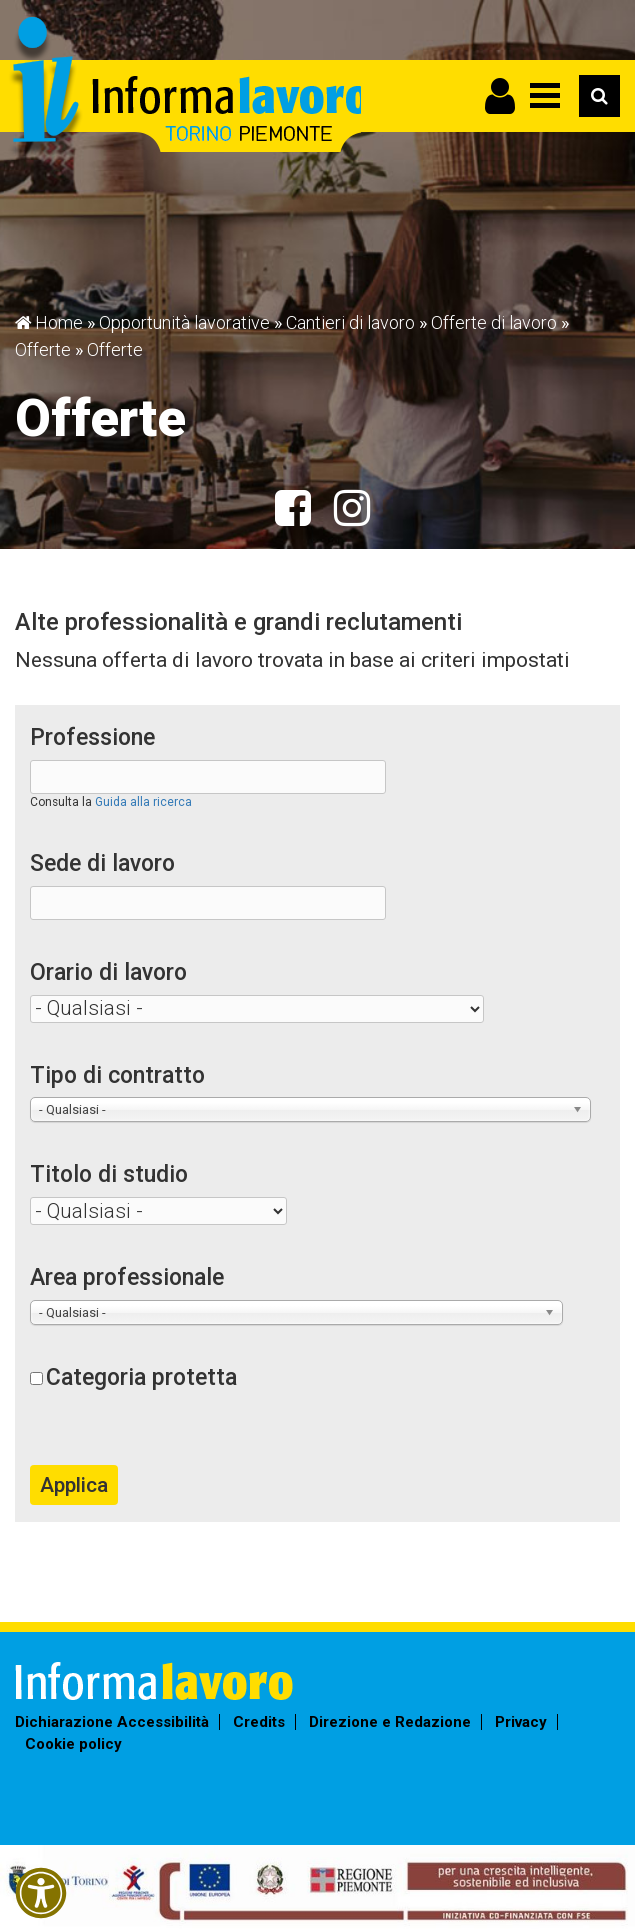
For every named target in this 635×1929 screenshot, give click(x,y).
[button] (41, 1893)
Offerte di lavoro (494, 322)
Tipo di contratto (117, 1075)
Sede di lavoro (102, 863)
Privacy (521, 1722)
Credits (259, 1722)
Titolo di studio (109, 1174)
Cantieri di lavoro (350, 322)
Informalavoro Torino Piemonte (187, 85)
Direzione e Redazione (390, 1722)
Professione (92, 737)
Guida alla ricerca (143, 802)
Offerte (43, 349)
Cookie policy (73, 1744)
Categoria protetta (141, 1377)
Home (59, 322)
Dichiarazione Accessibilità (112, 1722)
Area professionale (127, 1277)
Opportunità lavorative (184, 322)
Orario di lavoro (108, 972)
